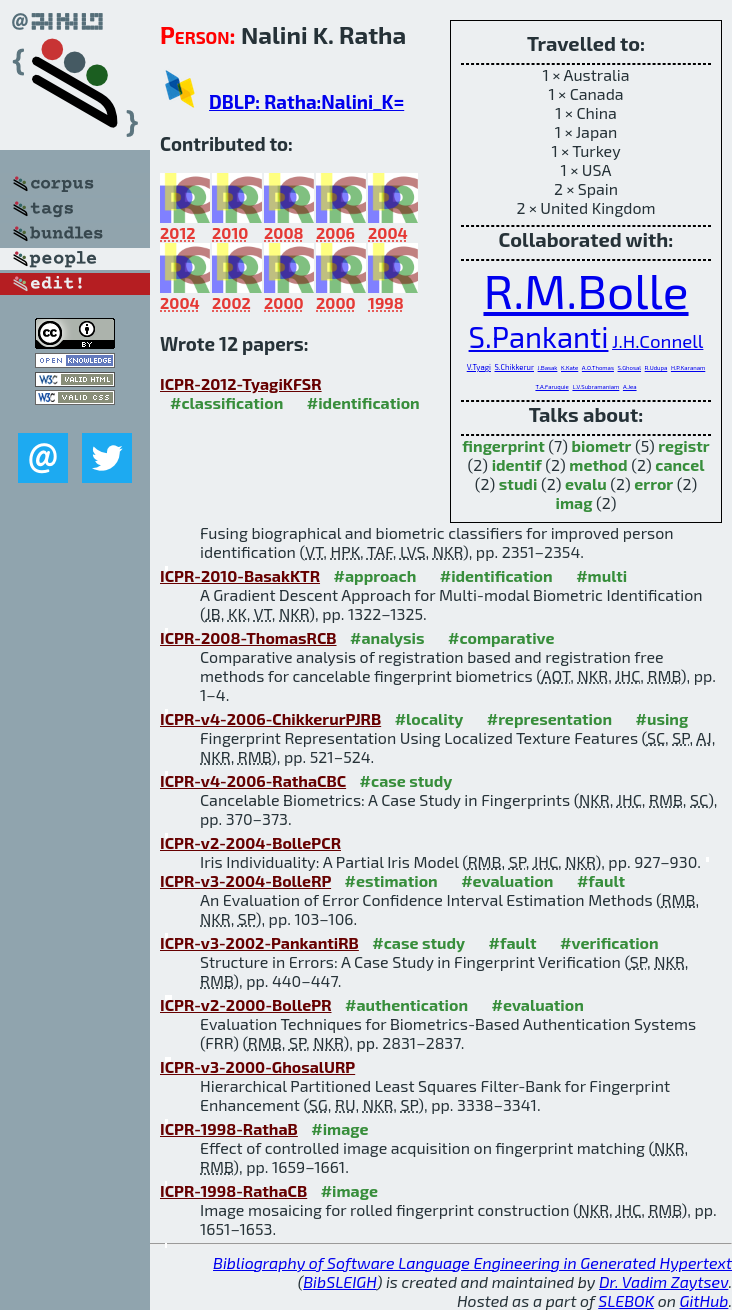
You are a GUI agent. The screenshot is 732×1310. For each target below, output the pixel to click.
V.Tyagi (479, 367)
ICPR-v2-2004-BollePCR (250, 842)
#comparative (501, 637)
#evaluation (507, 880)
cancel (679, 464)
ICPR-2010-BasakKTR (240, 575)
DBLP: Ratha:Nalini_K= (306, 101)
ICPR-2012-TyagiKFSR (241, 383)
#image (339, 1128)
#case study (406, 780)
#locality (429, 718)
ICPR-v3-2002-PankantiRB (259, 942)
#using (662, 718)
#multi (601, 575)
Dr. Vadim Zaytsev (663, 1281)
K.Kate (569, 367)
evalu (586, 483)
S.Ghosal (630, 367)
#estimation (391, 880)
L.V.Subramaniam (595, 386)
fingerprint (503, 445)
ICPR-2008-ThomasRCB (248, 637)
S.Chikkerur (515, 367)
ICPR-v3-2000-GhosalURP (257, 1066)
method (598, 464)
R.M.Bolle (585, 290)
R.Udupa (656, 367)
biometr (602, 445)
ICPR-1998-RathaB (229, 1128)
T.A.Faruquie (551, 386)
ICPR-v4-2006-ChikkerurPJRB (270, 718)
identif (517, 464)
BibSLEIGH (339, 1281)
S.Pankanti (539, 336)
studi (518, 483)
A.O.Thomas (598, 367)
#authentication (406, 1004)
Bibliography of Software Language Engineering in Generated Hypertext (472, 1262)
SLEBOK (626, 1300)
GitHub (704, 1300)
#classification (226, 402)
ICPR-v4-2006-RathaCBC (253, 780)
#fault (601, 880)
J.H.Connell (657, 340)
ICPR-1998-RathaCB (233, 1190)
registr (683, 445)
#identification (363, 402)
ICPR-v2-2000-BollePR (246, 1004)
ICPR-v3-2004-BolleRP (245, 880)
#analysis (387, 637)
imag (574, 502)
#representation (549, 718)
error (653, 483)
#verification (609, 942)
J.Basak (548, 367)
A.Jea (630, 386)
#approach (375, 575)
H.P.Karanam (688, 367)
